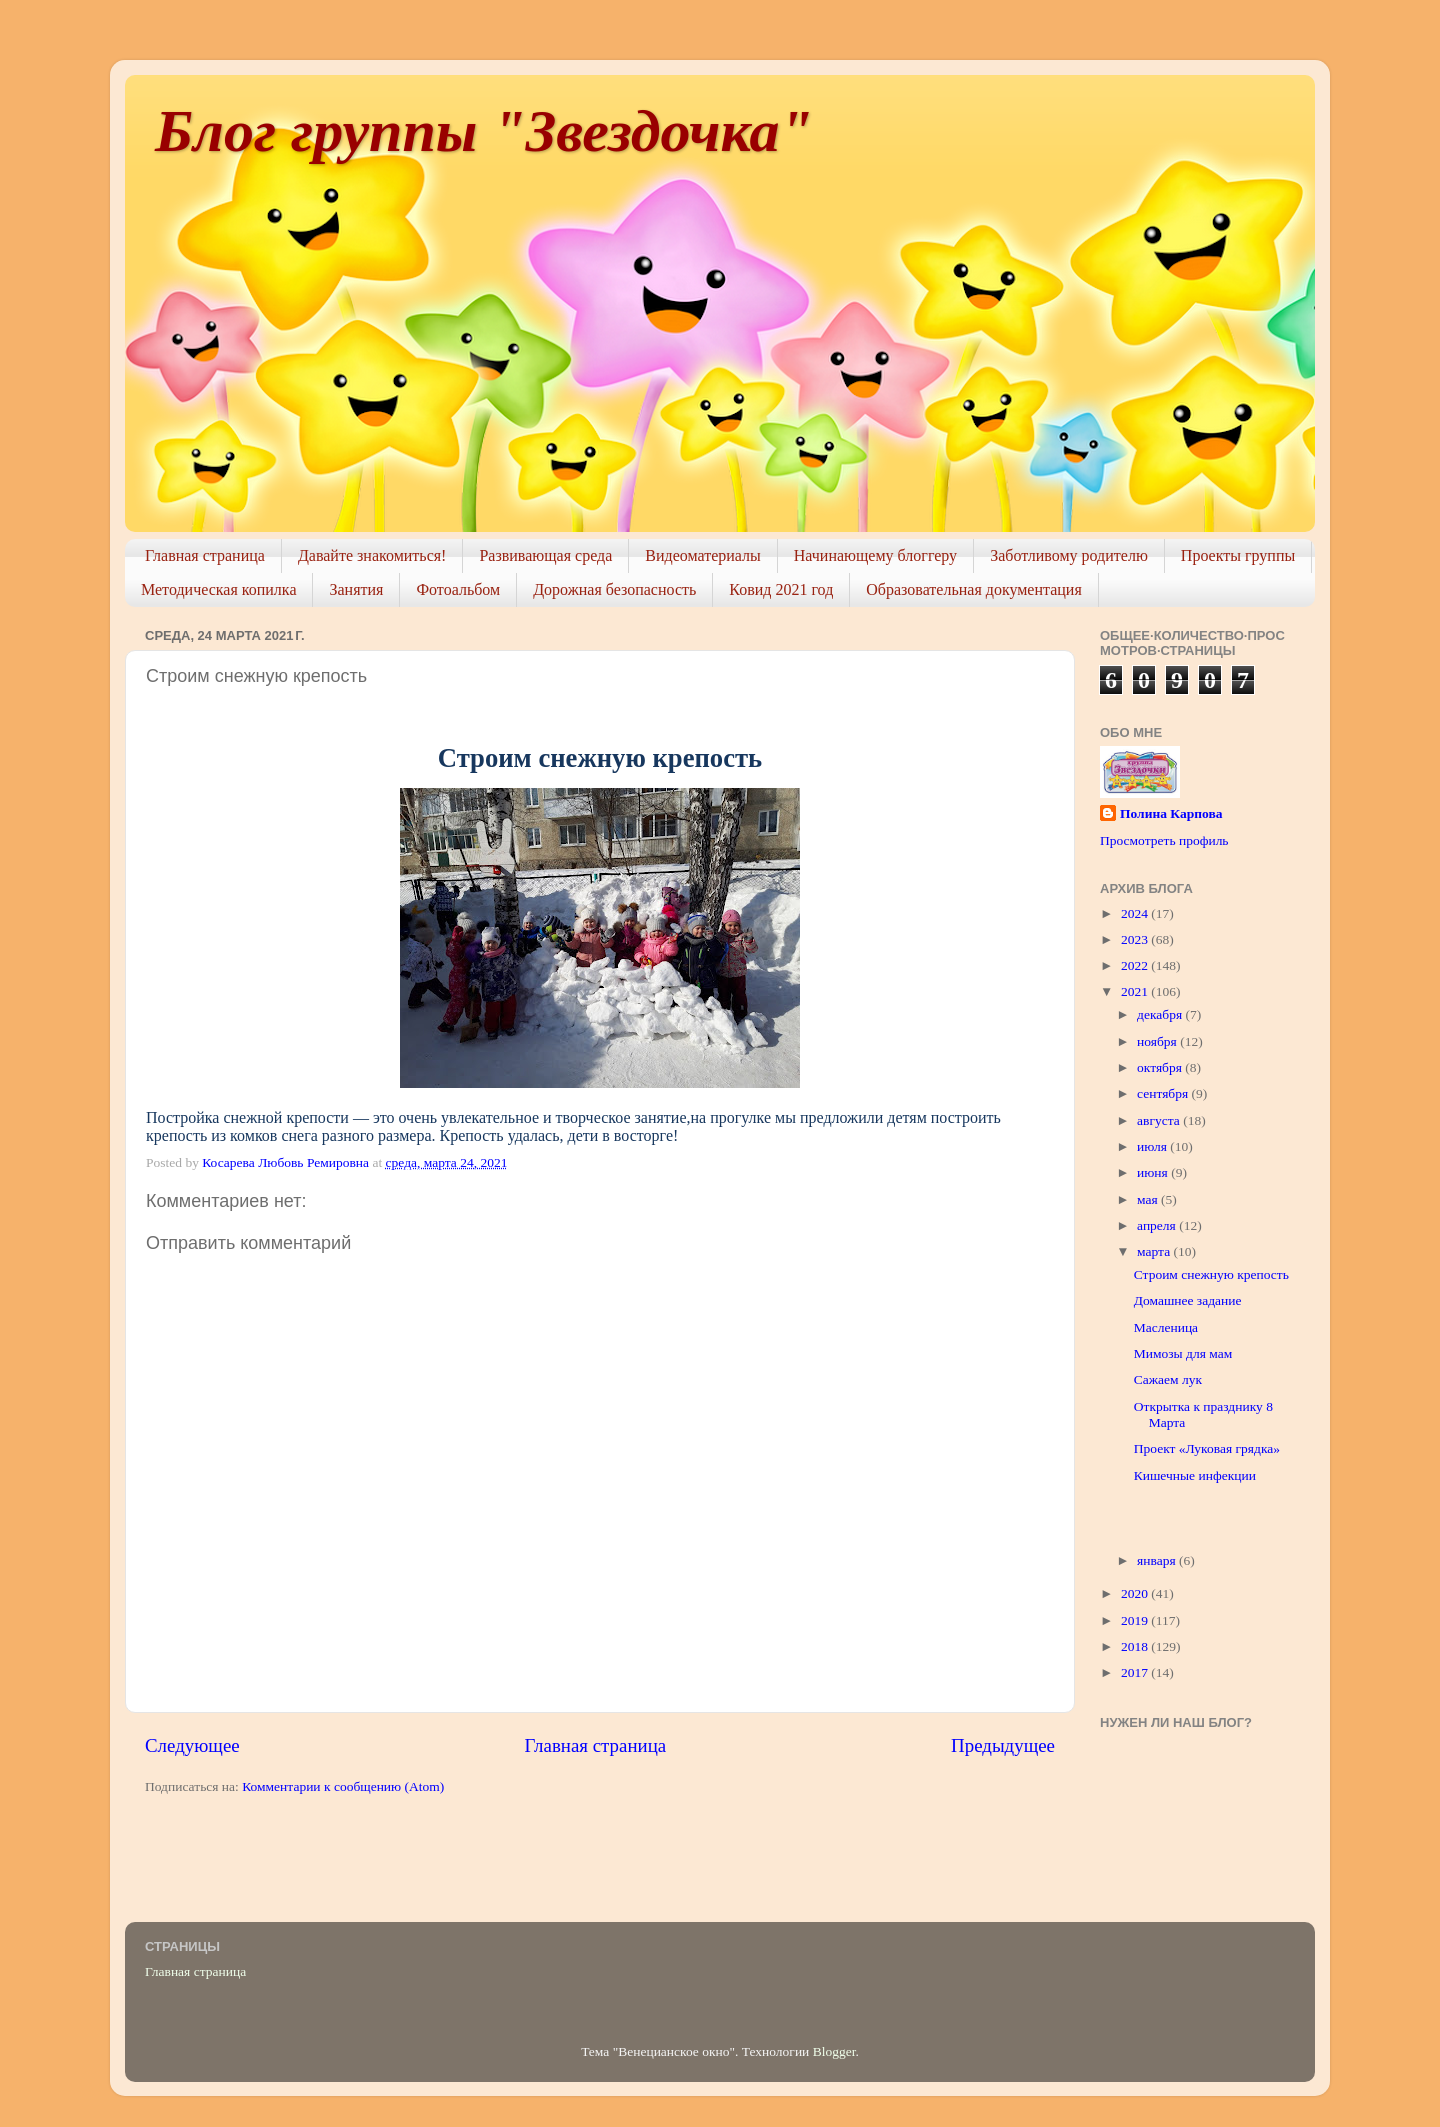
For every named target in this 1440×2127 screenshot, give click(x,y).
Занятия (356, 589)
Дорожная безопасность (614, 589)
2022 (1136, 965)
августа (1160, 1120)
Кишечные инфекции (1195, 1475)
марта (1155, 1251)
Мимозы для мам (1183, 1353)
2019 (1136, 1620)
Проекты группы (1238, 555)
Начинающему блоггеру (875, 555)
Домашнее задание (1188, 1300)
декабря (1161, 1014)
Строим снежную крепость (1211, 1274)
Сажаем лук (1168, 1379)
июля (1153, 1146)
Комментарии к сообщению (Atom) (343, 1786)
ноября (1158, 1041)
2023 (1136, 939)
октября (1161, 1067)
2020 (1136, 1593)
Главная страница (205, 555)
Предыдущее (1003, 1745)
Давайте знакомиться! (372, 555)
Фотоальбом (458, 589)
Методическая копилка (218, 589)
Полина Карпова (1171, 813)
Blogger (834, 2051)
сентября (1164, 1093)
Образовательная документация (974, 589)
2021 (1136, 991)
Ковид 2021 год (781, 589)
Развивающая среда (545, 555)
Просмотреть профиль (1164, 840)
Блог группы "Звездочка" (484, 131)
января (1158, 1560)
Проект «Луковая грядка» (1207, 1448)
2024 (1136, 913)
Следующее (192, 1745)
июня (1154, 1172)
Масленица (1166, 1327)
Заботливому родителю (1069, 555)
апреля (1158, 1225)
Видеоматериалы (703, 555)
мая (1149, 1199)
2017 (1136, 1672)
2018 (1136, 1646)
